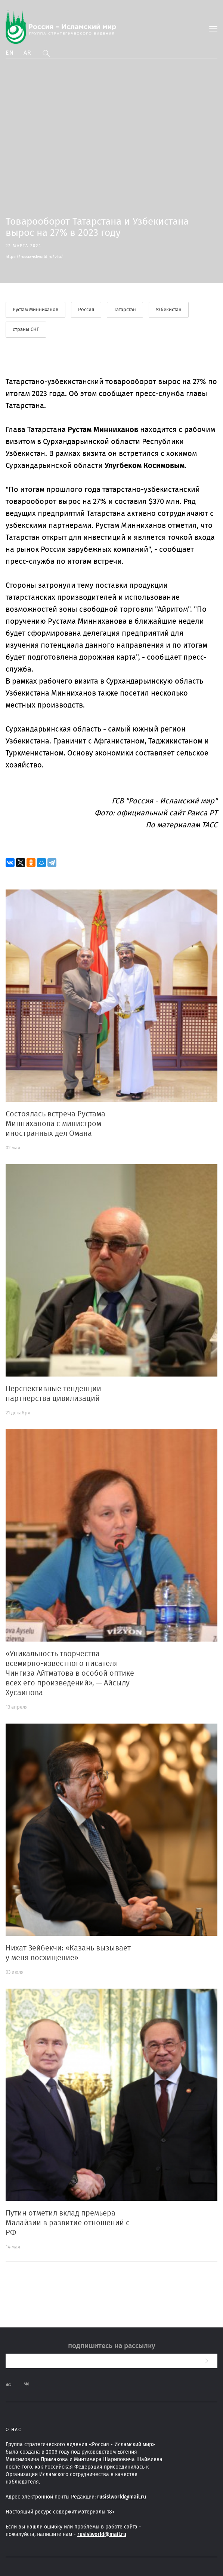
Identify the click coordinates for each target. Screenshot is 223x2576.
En (10, 53)
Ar (28, 53)
